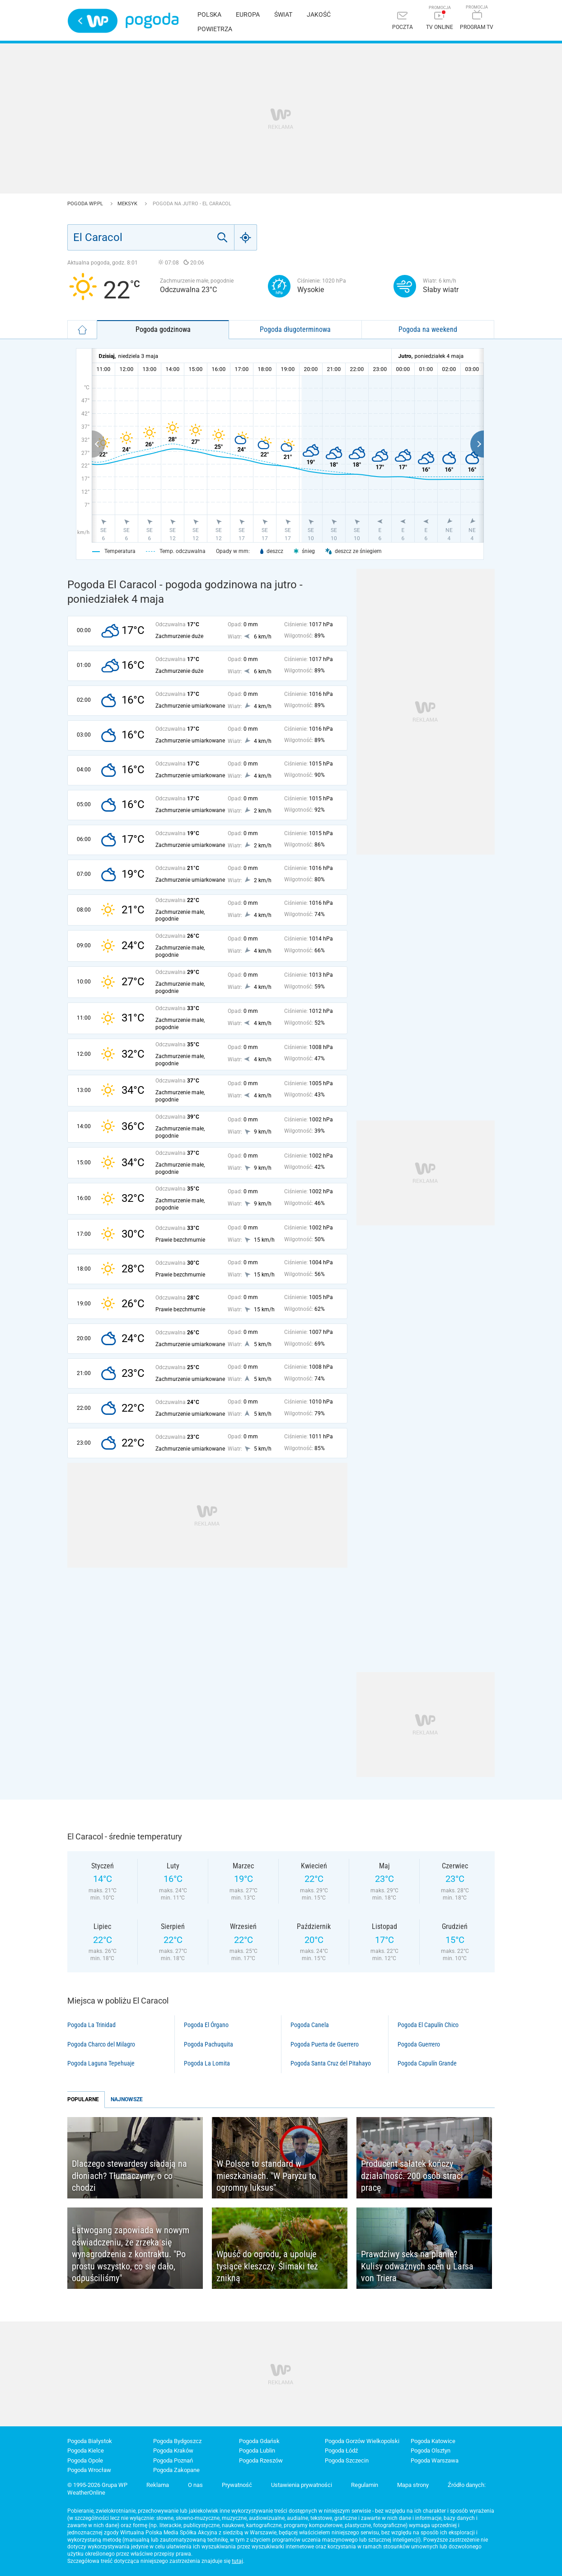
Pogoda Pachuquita (208, 2044)
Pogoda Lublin (257, 2450)
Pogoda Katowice (433, 2441)
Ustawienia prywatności (301, 2484)
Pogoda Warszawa (435, 2460)
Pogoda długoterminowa (295, 329)
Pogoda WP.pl (85, 204)
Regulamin (364, 2484)
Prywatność (237, 2484)
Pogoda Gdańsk (259, 2441)
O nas (195, 2484)
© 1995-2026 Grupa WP (97, 2484)
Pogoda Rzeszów (261, 2460)
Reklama (157, 2484)
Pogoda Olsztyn (430, 2450)
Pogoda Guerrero (419, 2044)
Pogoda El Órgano (206, 2024)
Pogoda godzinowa (163, 329)
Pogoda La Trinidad (91, 2024)
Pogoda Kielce (85, 2450)
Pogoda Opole (85, 2460)
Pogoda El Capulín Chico (428, 2024)
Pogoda (152, 20)
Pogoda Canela (309, 2024)
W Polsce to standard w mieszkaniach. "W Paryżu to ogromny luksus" (266, 2175)
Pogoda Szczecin (347, 2460)
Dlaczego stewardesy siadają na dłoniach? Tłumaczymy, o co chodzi (129, 2175)
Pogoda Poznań (173, 2460)
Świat (283, 14)
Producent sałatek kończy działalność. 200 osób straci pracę (412, 2175)
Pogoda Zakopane (176, 2470)
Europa (248, 14)
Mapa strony (413, 2484)
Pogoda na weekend (427, 329)
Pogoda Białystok (89, 2441)
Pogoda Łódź (341, 2450)
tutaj (237, 2561)
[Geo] (245, 237)
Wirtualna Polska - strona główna (92, 21)
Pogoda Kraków (173, 2450)
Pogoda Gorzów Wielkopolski (362, 2441)
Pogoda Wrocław (89, 2470)
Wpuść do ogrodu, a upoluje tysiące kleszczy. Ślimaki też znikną (267, 2266)
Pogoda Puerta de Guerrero (324, 2044)
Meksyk (128, 204)
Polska (209, 14)
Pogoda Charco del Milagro (101, 2044)
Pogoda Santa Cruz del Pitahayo (330, 2063)
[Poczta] (402, 21)
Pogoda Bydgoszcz (177, 2441)
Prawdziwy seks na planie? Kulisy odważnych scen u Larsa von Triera (417, 2266)
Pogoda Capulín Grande (427, 2063)
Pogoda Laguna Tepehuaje (101, 2063)
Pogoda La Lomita (207, 2063)
